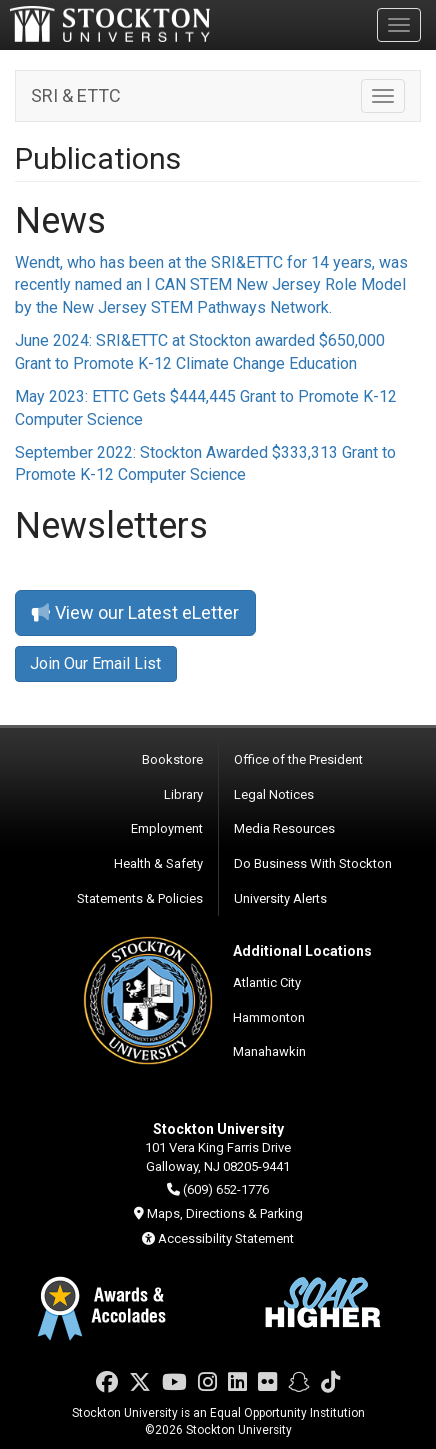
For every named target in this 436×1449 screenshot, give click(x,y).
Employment (167, 828)
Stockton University (110, 24)
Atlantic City (267, 982)
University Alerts (280, 898)
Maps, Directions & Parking (225, 1213)
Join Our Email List (95, 663)
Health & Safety (158, 863)
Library (183, 794)
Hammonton (269, 1017)
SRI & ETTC (76, 95)
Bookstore (172, 759)
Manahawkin (269, 1051)
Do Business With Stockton (313, 863)
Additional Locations (302, 951)
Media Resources (284, 828)
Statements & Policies (140, 898)
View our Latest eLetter (135, 612)
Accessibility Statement (226, 1238)
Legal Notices (274, 794)
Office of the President (298, 759)
